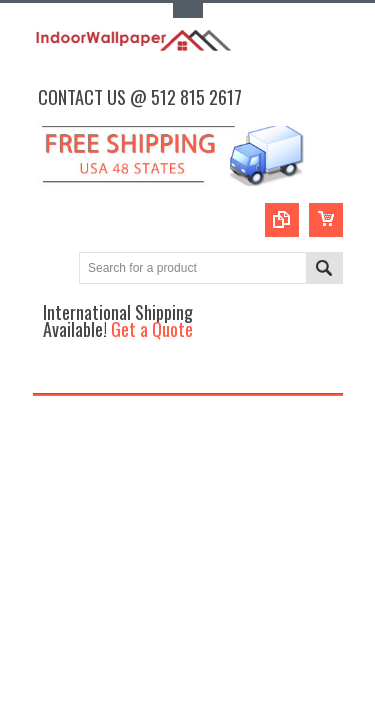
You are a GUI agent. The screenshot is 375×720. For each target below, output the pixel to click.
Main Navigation (50, 375)
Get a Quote (152, 328)
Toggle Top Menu (188, 10)
